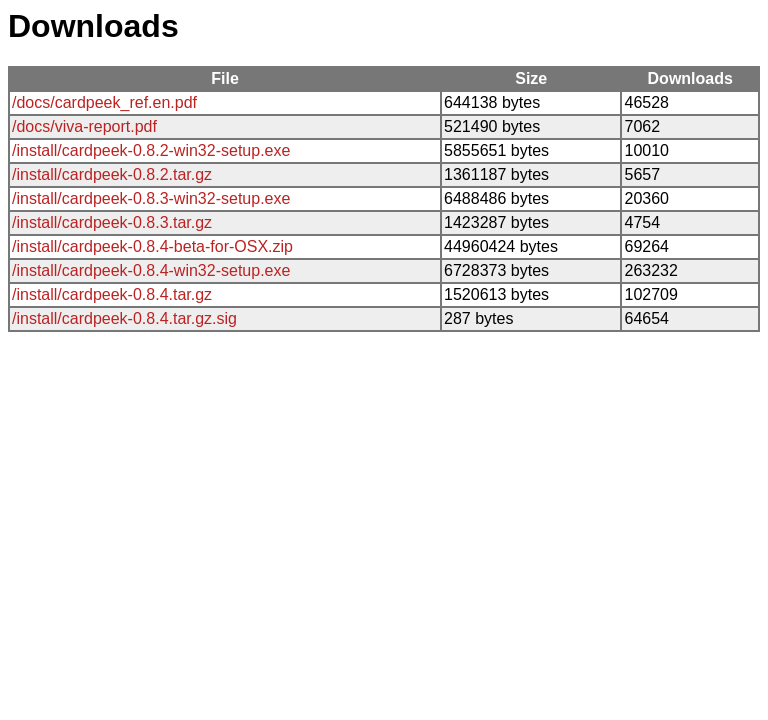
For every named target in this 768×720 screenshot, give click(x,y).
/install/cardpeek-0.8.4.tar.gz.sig (124, 318)
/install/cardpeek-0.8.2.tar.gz (112, 174)
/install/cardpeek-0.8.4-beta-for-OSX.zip (152, 246)
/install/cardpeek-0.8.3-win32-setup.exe (151, 198)
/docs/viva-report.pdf (84, 126)
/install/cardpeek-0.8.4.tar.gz (112, 294)
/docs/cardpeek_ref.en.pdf (104, 102)
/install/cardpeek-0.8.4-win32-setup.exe (151, 270)
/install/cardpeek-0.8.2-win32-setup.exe (151, 150)
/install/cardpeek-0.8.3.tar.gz (112, 222)
